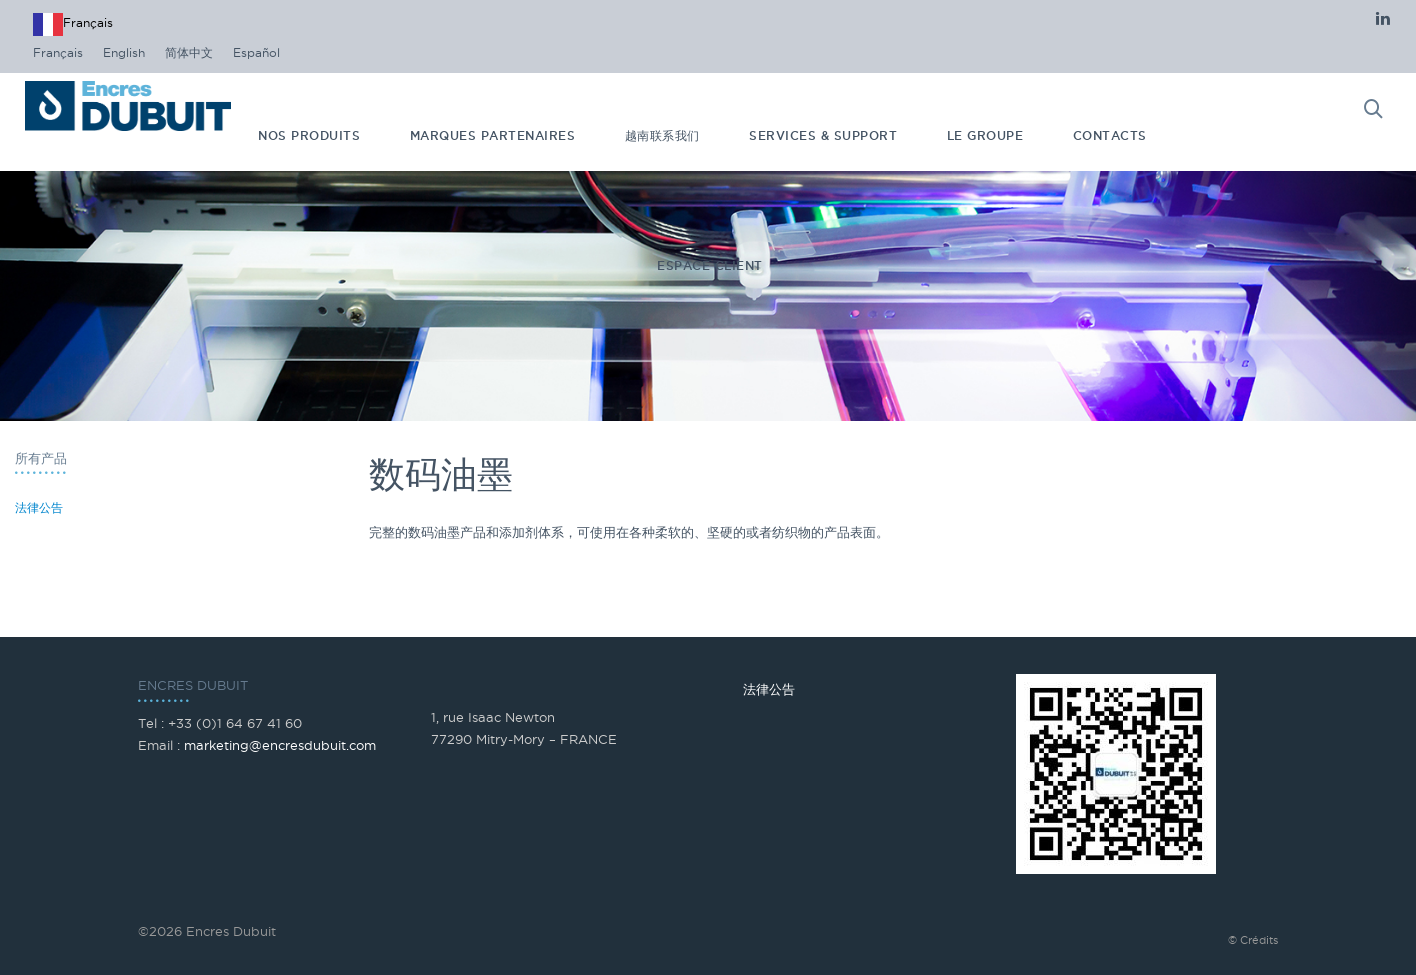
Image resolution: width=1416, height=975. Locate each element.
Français (73, 24)
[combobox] (73, 24)
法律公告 (39, 507)
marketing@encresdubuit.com (280, 745)
